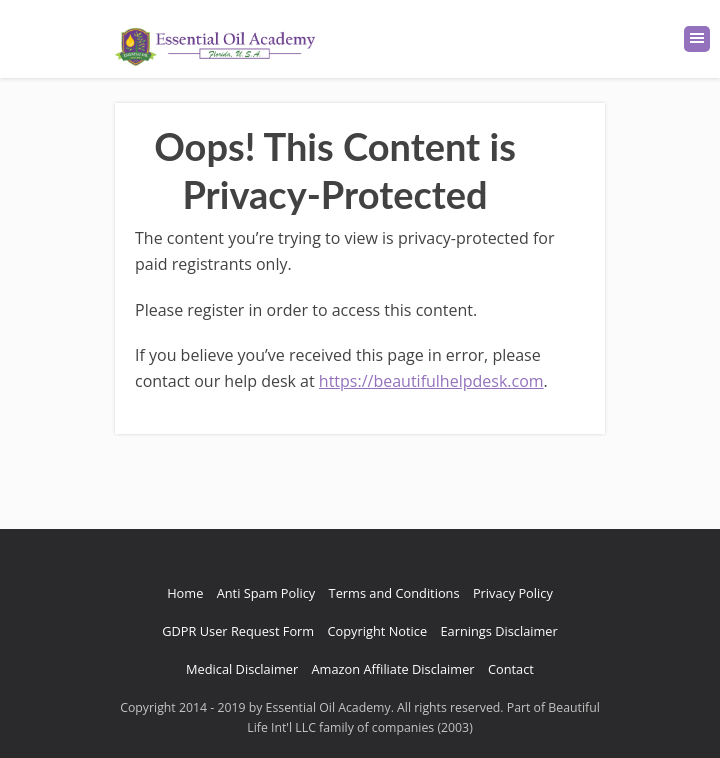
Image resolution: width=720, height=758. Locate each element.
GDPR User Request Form (238, 631)
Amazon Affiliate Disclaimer (393, 669)
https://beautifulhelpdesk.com (431, 381)
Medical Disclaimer (242, 669)
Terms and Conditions (394, 593)
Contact (511, 669)
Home (185, 593)
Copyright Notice (378, 631)
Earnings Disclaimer (498, 631)
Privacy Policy (513, 593)
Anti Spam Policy (266, 593)
